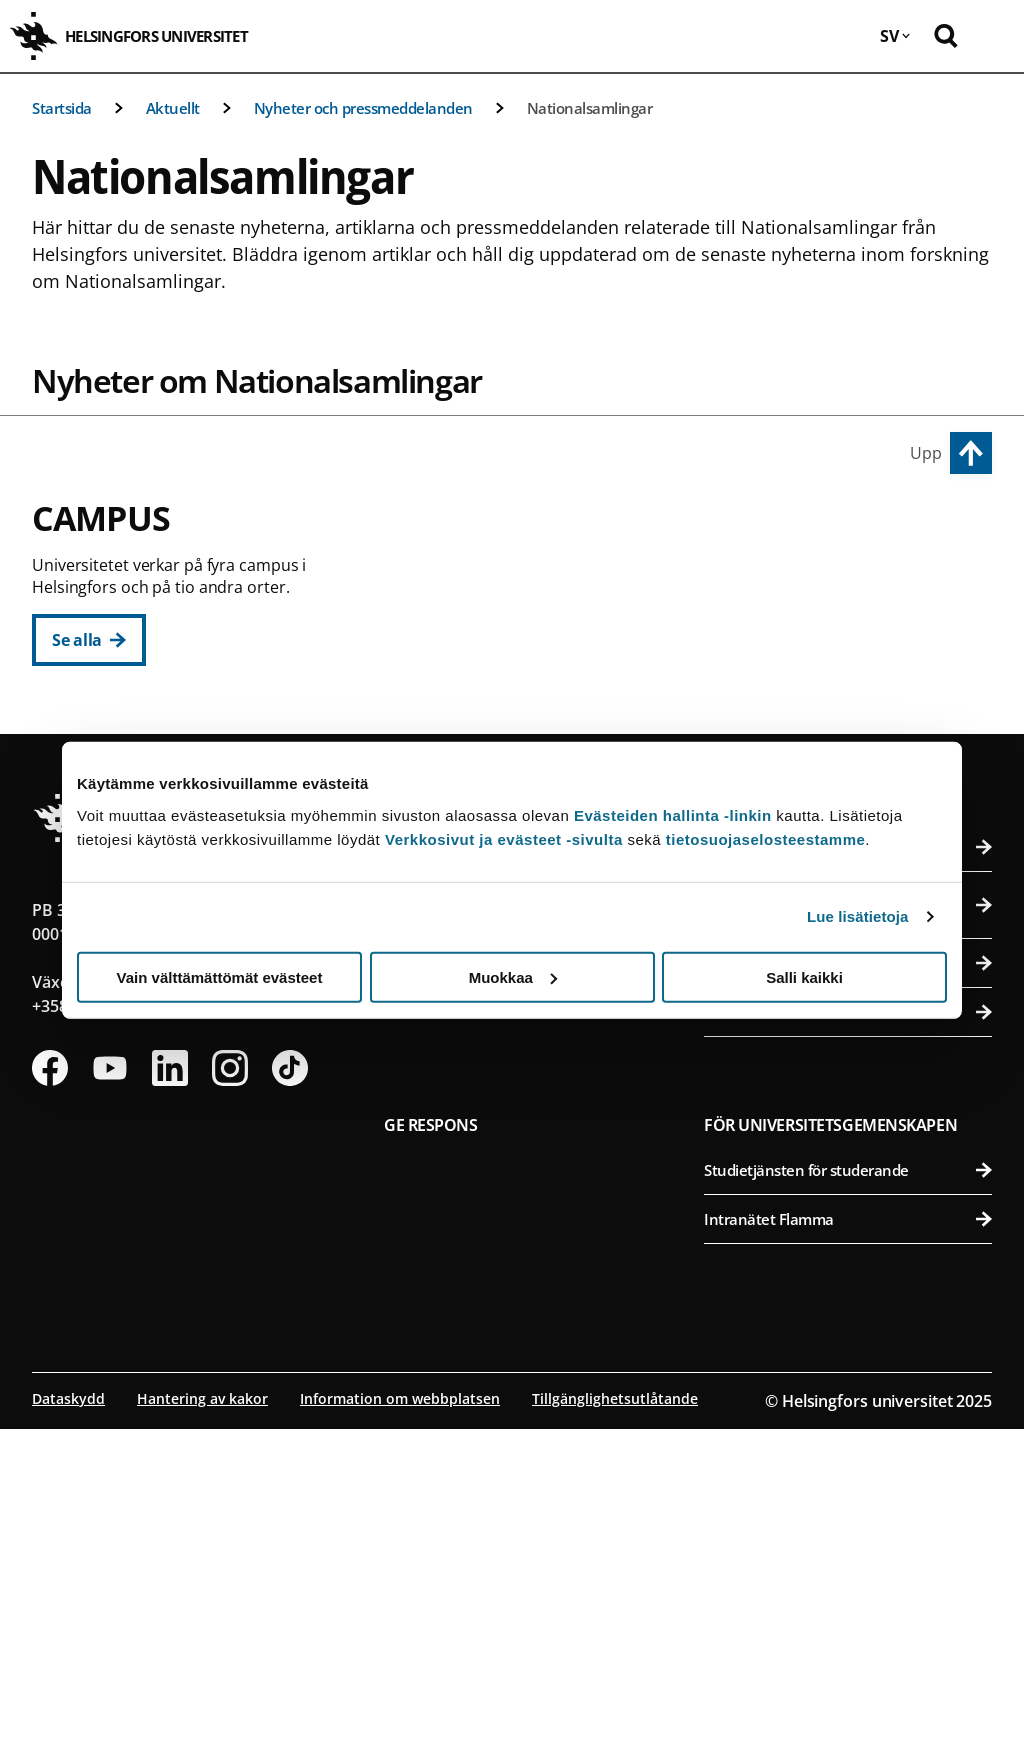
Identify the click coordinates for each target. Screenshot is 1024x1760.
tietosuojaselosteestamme (766, 838)
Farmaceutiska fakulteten (850, 673)
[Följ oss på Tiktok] (290, 1399)
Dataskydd (68, 1729)
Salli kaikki (804, 976)
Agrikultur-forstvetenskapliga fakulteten (850, 575)
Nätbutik (528, 1276)
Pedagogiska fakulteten (536, 624)
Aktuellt (173, 108)
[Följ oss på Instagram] (230, 1399)
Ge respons (431, 1456)
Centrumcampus (464, 530)
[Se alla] (89, 640)
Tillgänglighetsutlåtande (615, 1729)
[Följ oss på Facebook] (50, 1399)
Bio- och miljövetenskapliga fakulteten (850, 624)
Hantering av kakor (202, 1729)
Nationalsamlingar (590, 108)
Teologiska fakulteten (536, 722)
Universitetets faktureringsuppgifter (848, 1294)
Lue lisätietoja (858, 916)
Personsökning (848, 1178)
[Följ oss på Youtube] (110, 1399)
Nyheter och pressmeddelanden (363, 108)
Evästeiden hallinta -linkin (673, 814)
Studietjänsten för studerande (848, 1501)
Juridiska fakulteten (536, 673)
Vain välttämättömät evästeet (220, 976)
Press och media (848, 1343)
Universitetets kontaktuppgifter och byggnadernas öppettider (848, 1236)
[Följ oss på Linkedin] (170, 1399)
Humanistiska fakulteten (536, 575)
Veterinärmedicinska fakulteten (850, 722)
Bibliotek (528, 1178)
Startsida (62, 108)
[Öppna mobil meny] (994, 36)
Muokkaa (513, 976)
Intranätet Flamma (848, 1550)
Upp (926, 453)
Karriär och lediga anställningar (528, 1227)
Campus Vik (755, 530)
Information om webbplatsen (400, 1729)
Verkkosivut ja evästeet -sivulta (504, 838)
